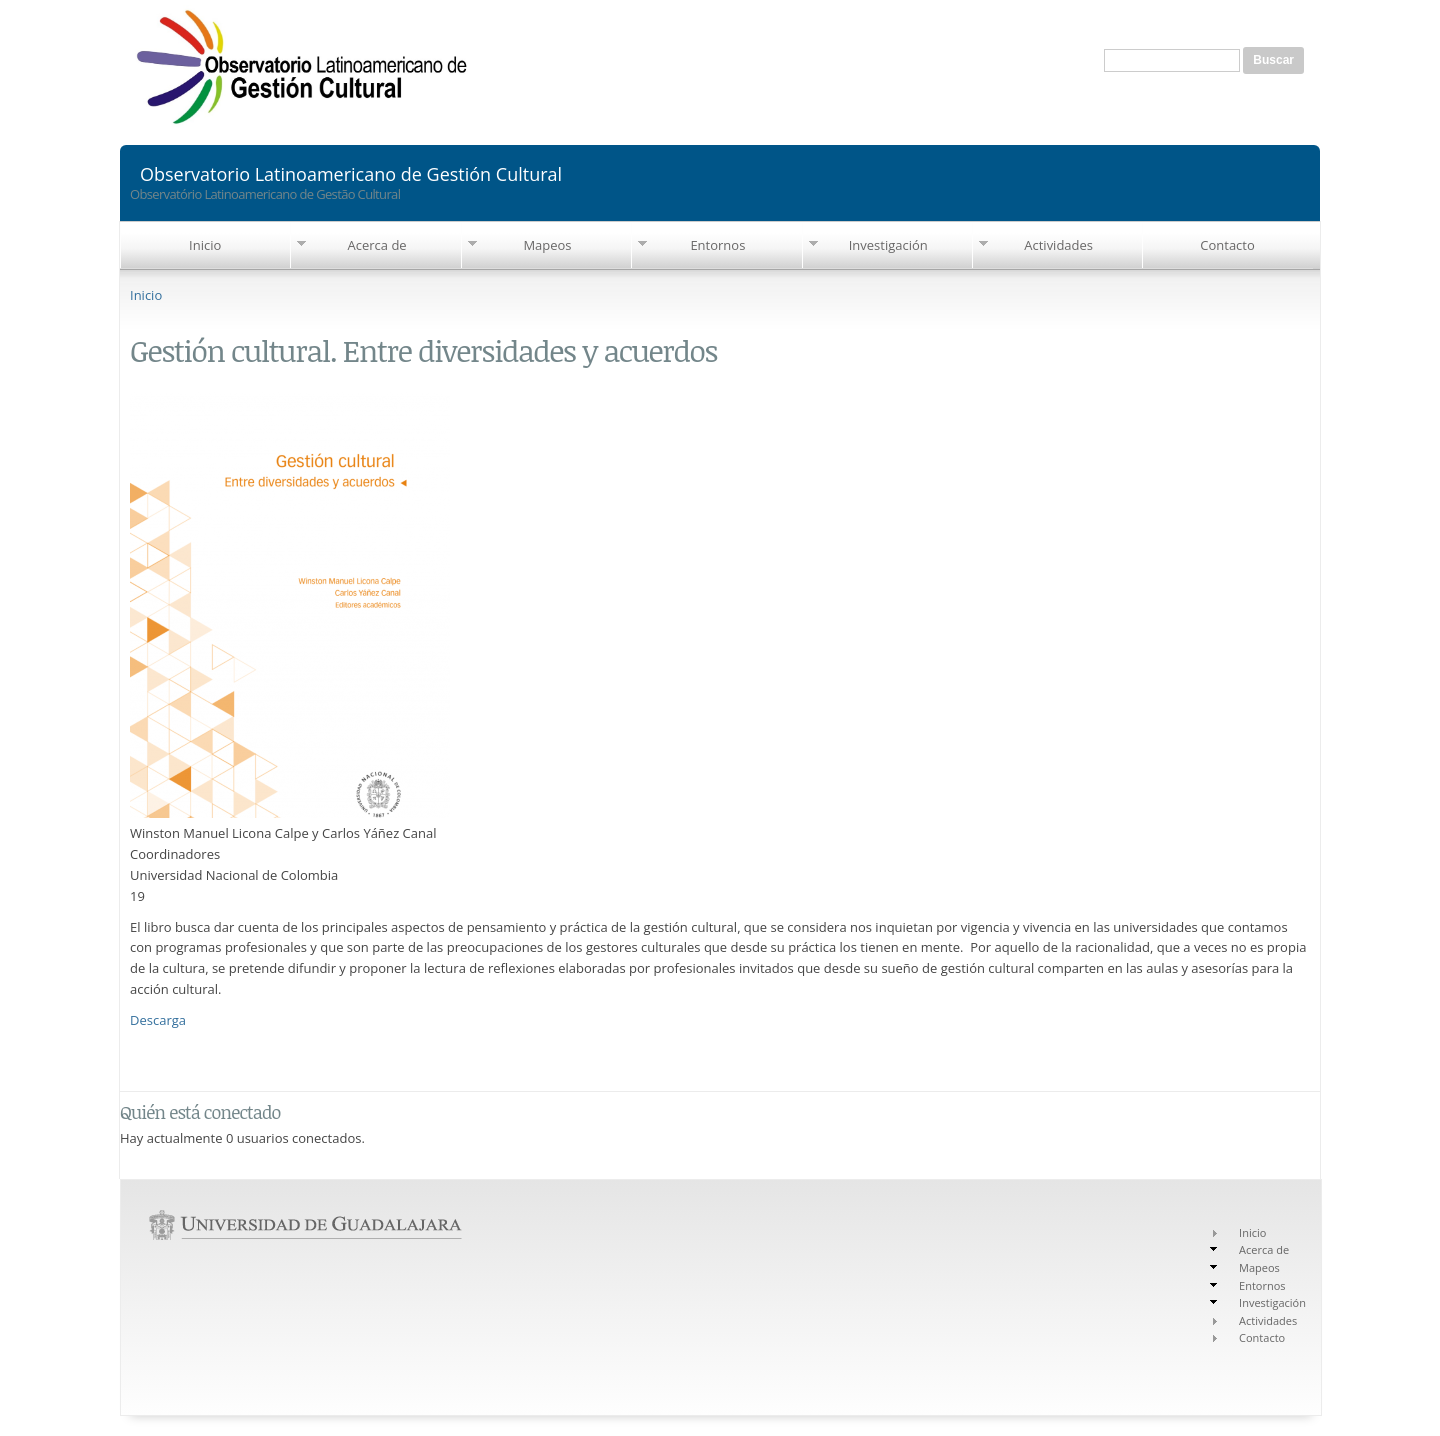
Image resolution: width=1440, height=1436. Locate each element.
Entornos (717, 245)
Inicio (205, 245)
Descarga (158, 1020)
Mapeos (547, 245)
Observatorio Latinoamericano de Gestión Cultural (351, 172)
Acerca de (377, 245)
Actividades (1058, 245)
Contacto (1227, 245)
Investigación (888, 245)
